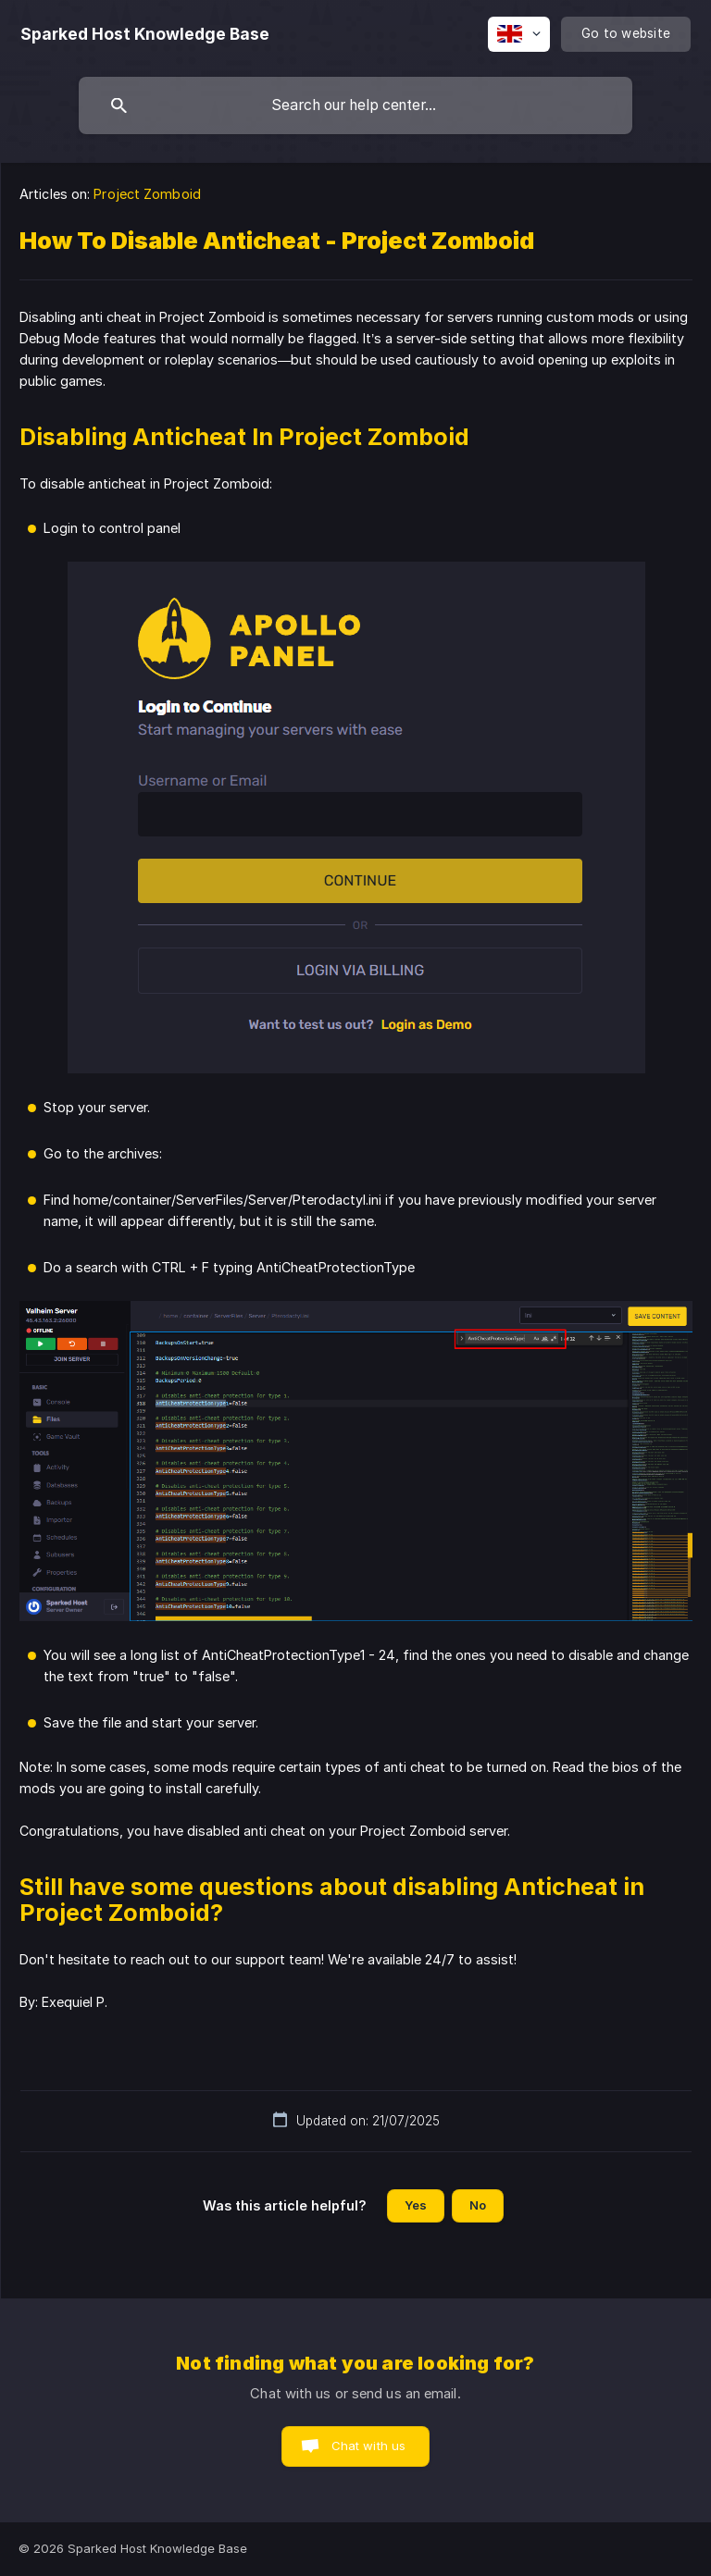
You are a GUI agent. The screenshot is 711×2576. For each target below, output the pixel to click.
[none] (144, 34)
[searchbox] (355, 105)
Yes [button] (416, 2205)
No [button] (477, 2205)
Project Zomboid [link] (147, 194)
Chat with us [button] (368, 2445)
